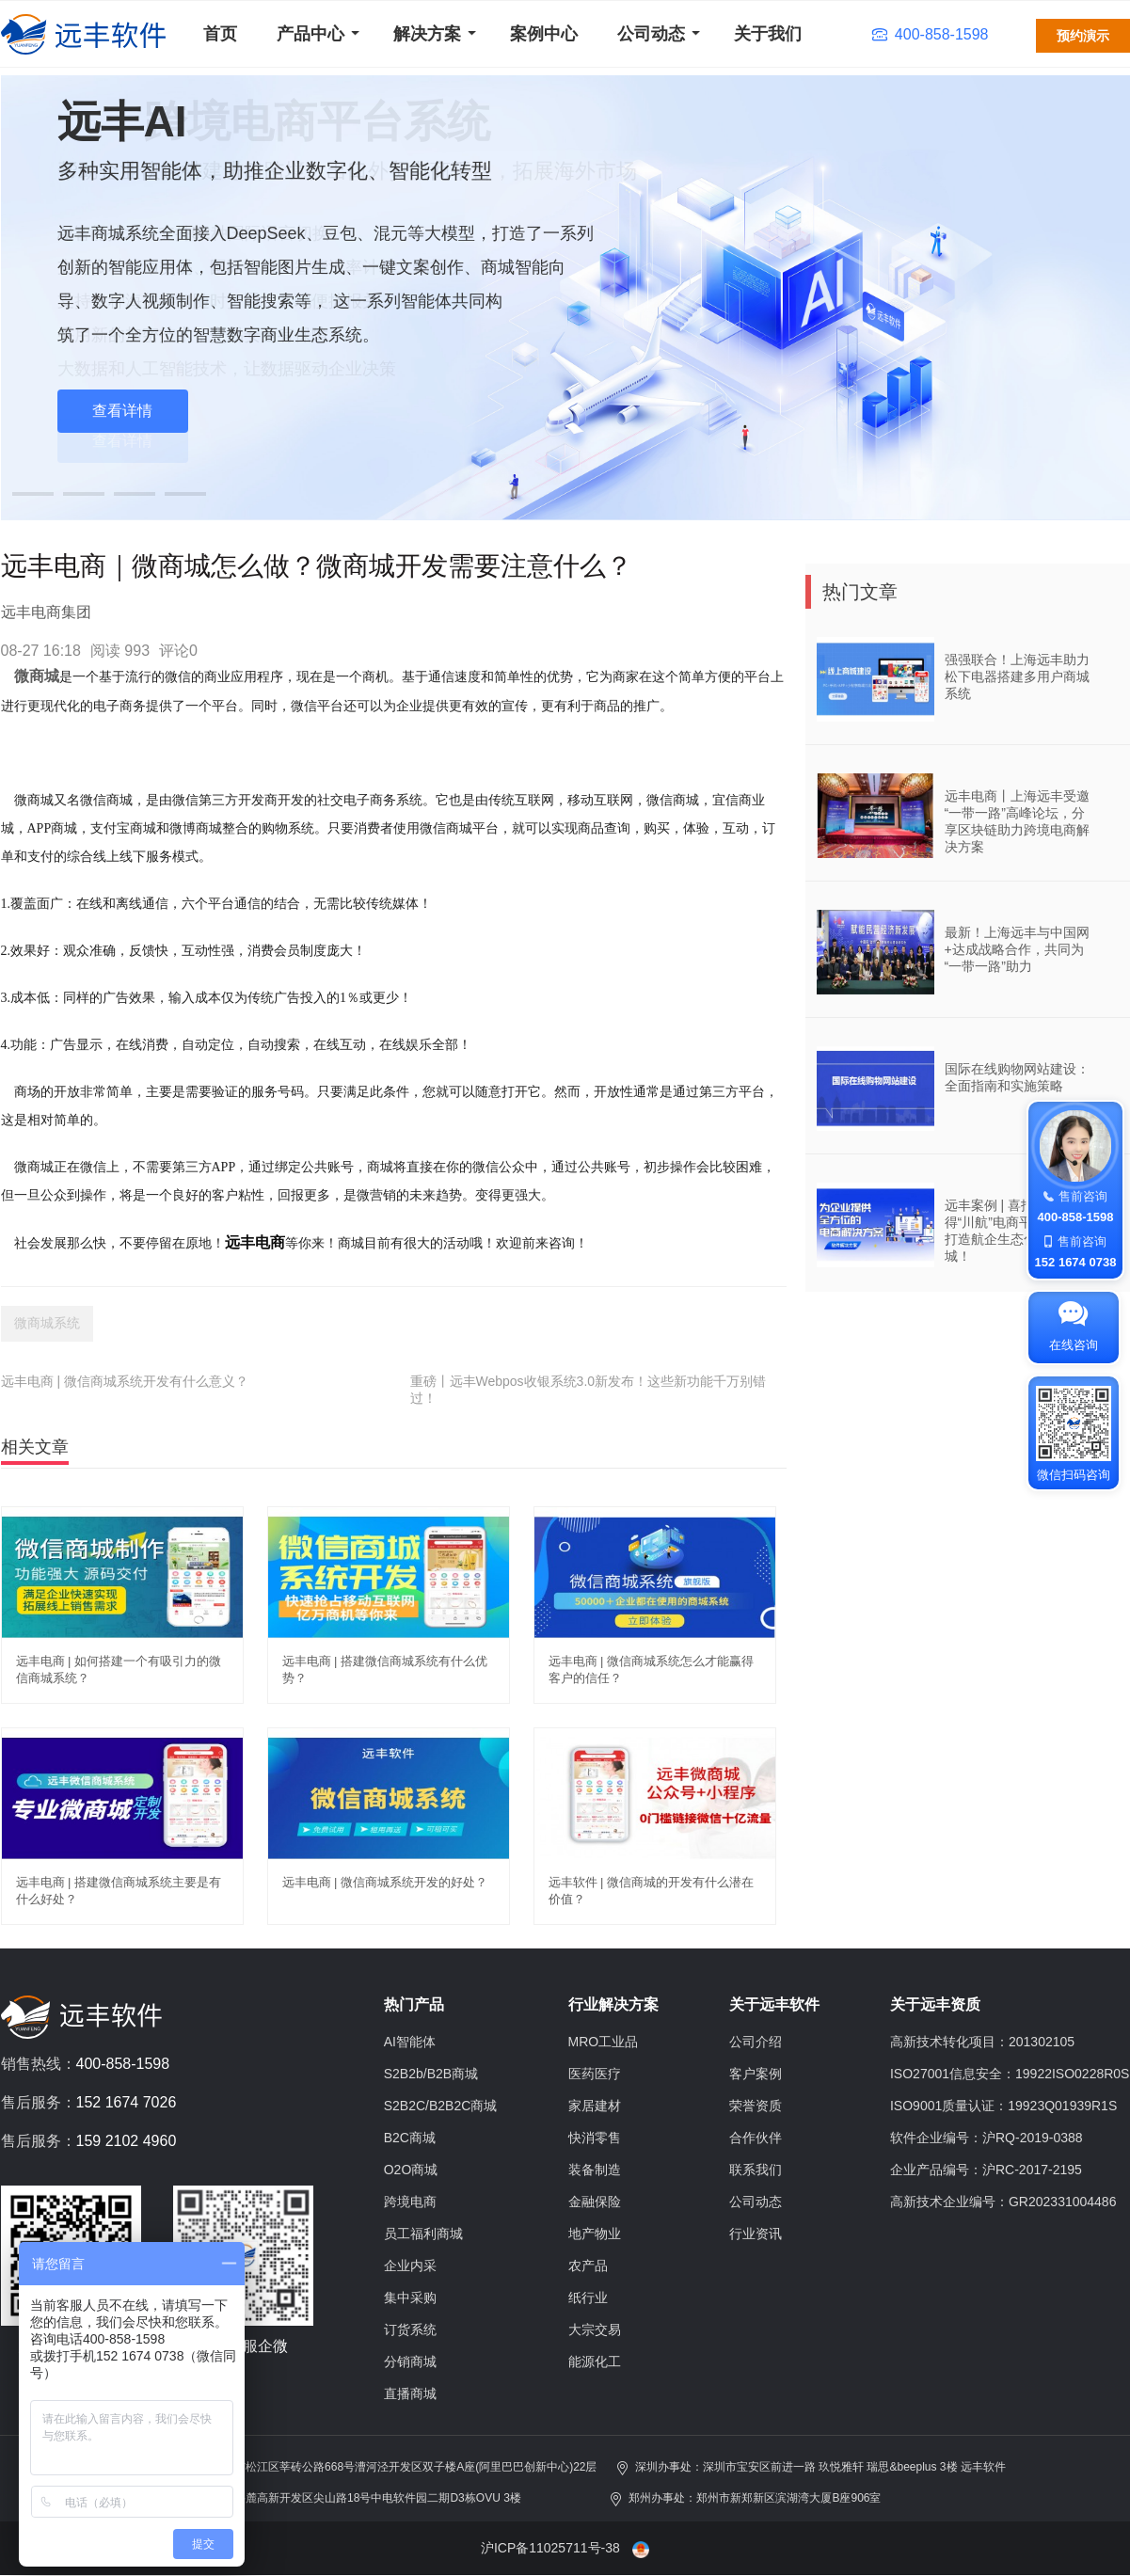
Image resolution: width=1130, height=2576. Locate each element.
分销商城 (410, 2361)
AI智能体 (410, 2041)
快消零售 (594, 2137)
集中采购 (410, 2297)
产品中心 (310, 33)
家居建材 (594, 2105)
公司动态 (651, 33)
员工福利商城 (423, 2233)
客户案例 (755, 2073)
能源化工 (594, 2361)
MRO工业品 (603, 2041)
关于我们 (768, 33)
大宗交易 (594, 2329)
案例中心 (544, 33)
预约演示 (1083, 35)
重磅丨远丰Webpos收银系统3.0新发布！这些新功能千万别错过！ (588, 1390)
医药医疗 (594, 2073)
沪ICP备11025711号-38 (550, 2547)
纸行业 (588, 2297)
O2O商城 (411, 2169)
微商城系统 (47, 1322)
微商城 (36, 676)
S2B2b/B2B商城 (431, 2073)
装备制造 (594, 2169)
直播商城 (410, 2393)
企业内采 (410, 2265)
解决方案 (427, 33)
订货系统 (410, 2329)
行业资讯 (755, 2233)
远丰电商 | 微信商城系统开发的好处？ (385, 1882)
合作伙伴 (755, 2137)
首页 (220, 33)
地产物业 (594, 2233)
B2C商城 (410, 2137)
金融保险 (594, 2201)
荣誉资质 (755, 2105)
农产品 (588, 2265)
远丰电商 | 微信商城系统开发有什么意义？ (124, 1381)
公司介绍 (755, 2041)
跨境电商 (410, 2201)
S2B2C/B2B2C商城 (441, 2105)
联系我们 (755, 2169)
